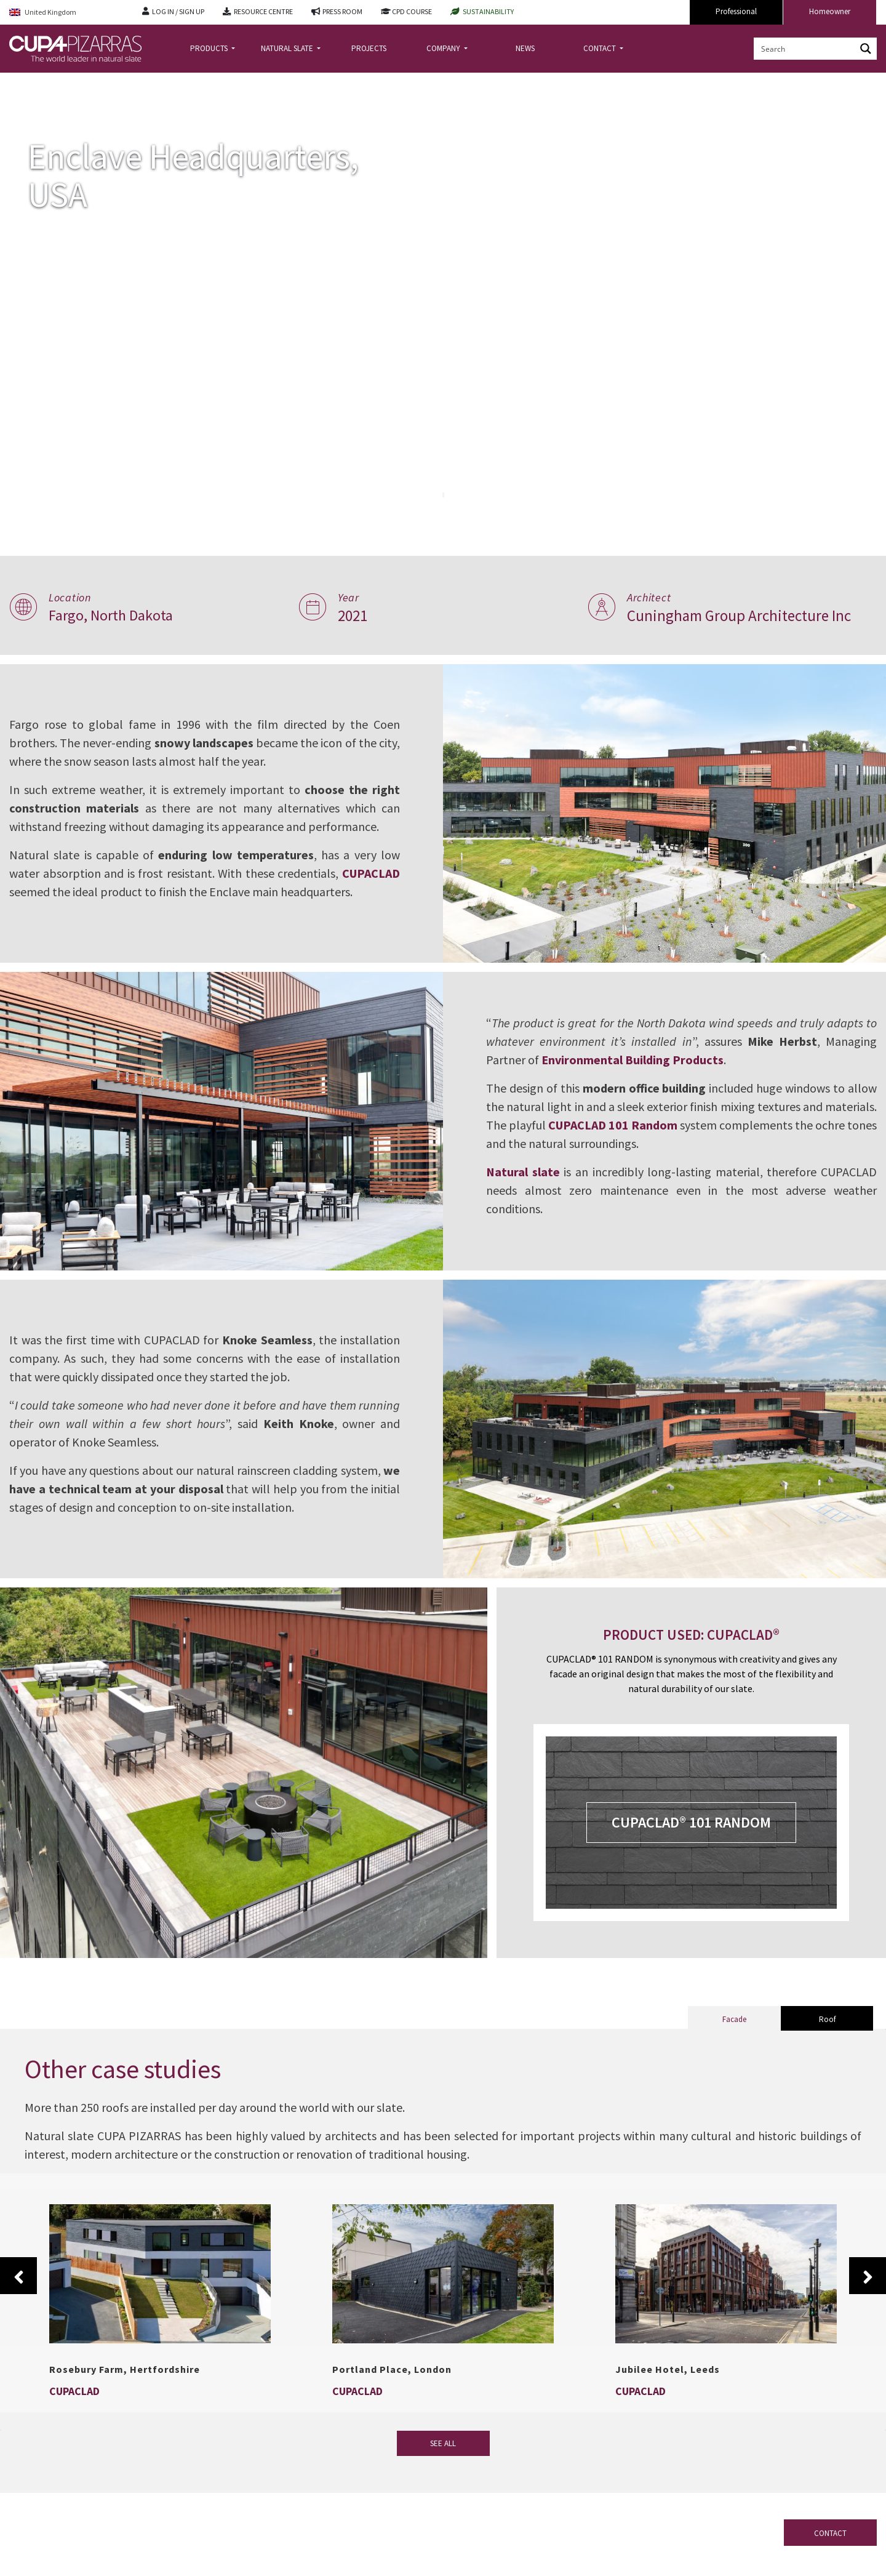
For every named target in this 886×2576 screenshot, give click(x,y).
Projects (58, 82)
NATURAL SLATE (288, 48)
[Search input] (805, 49)
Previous (18, 2275)
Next (867, 2275)
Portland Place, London (392, 2369)
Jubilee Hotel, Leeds (667, 2369)
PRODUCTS (209, 48)
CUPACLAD (38, 882)
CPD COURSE (412, 11)
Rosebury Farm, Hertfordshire (124, 2369)
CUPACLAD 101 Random (676, 1125)
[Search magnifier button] (865, 48)
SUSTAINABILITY (488, 11)
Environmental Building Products (642, 1059)
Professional (736, 11)
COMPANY (444, 48)
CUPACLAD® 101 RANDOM (691, 1822)
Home (20, 82)
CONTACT (600, 48)
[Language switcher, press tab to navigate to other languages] (66, 12)
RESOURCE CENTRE (263, 11)
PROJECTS (368, 48)
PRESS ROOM (342, 11)
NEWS (525, 48)
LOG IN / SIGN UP (178, 11)
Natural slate (531, 1171)
